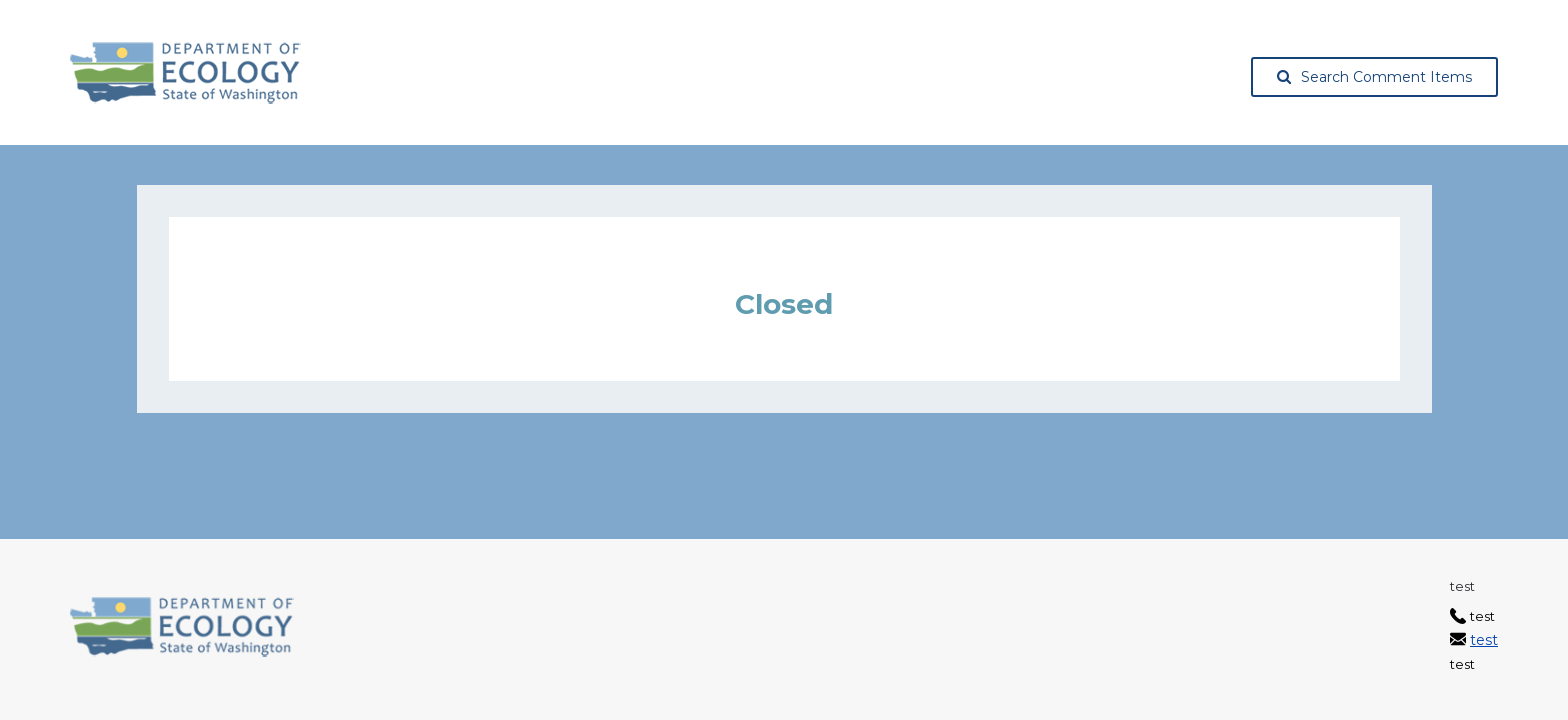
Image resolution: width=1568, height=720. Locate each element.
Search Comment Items (1374, 77)
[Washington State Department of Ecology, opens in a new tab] (185, 73)
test (1484, 640)
